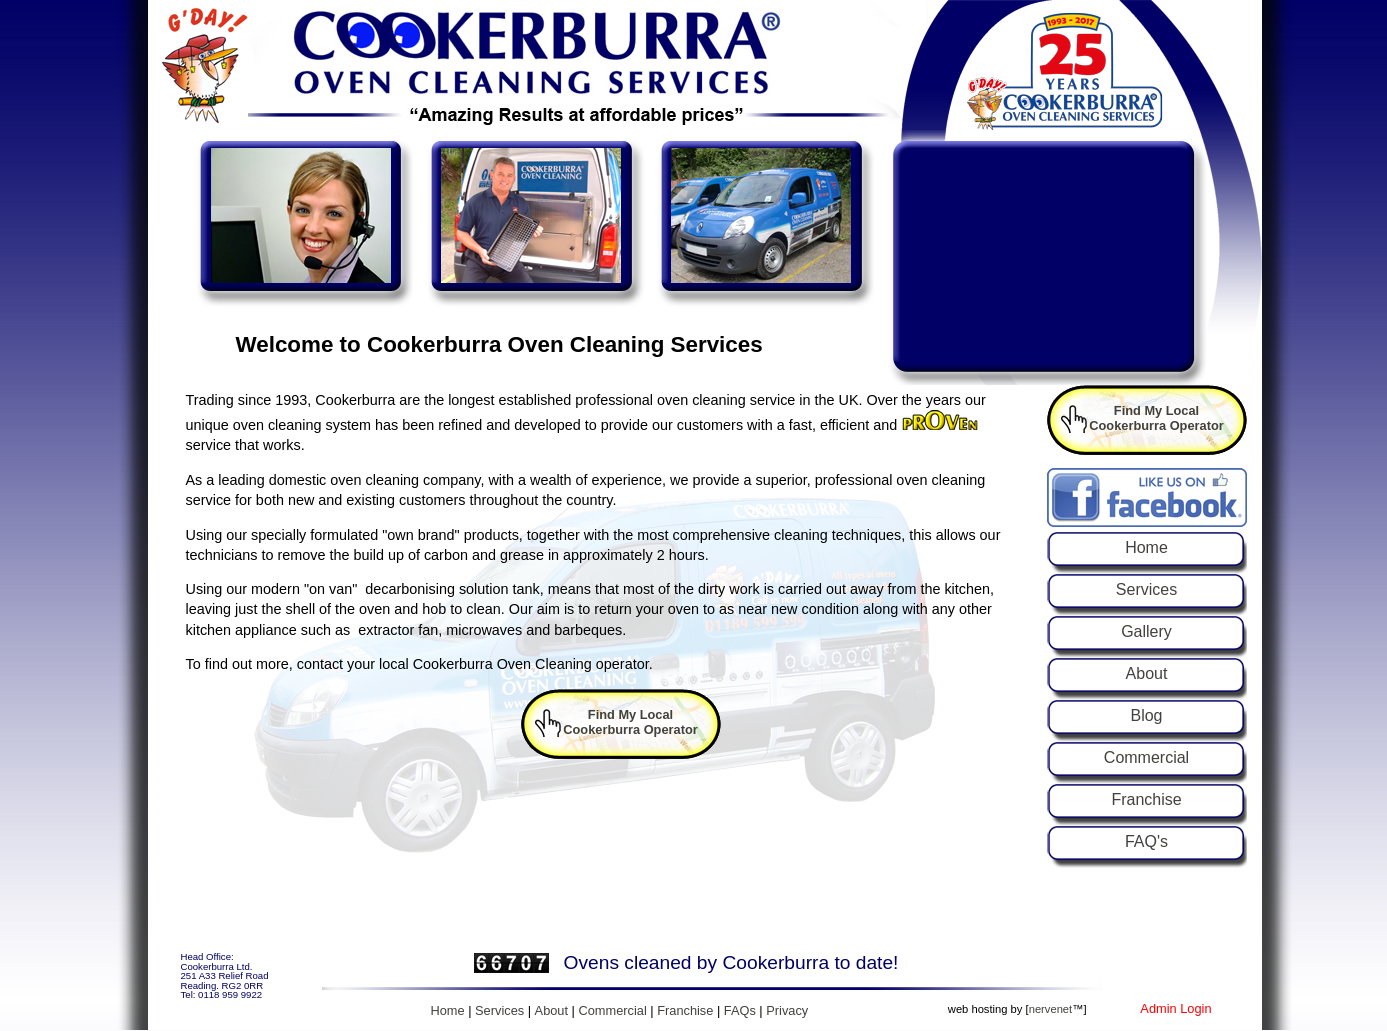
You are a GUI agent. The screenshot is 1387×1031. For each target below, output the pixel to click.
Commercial (1146, 757)
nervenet (1051, 1009)
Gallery (1146, 631)
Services (1146, 589)
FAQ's (1146, 841)
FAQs (740, 1010)
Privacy (787, 1010)
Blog (1146, 715)
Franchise (1146, 799)
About (1147, 673)
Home (1146, 547)
